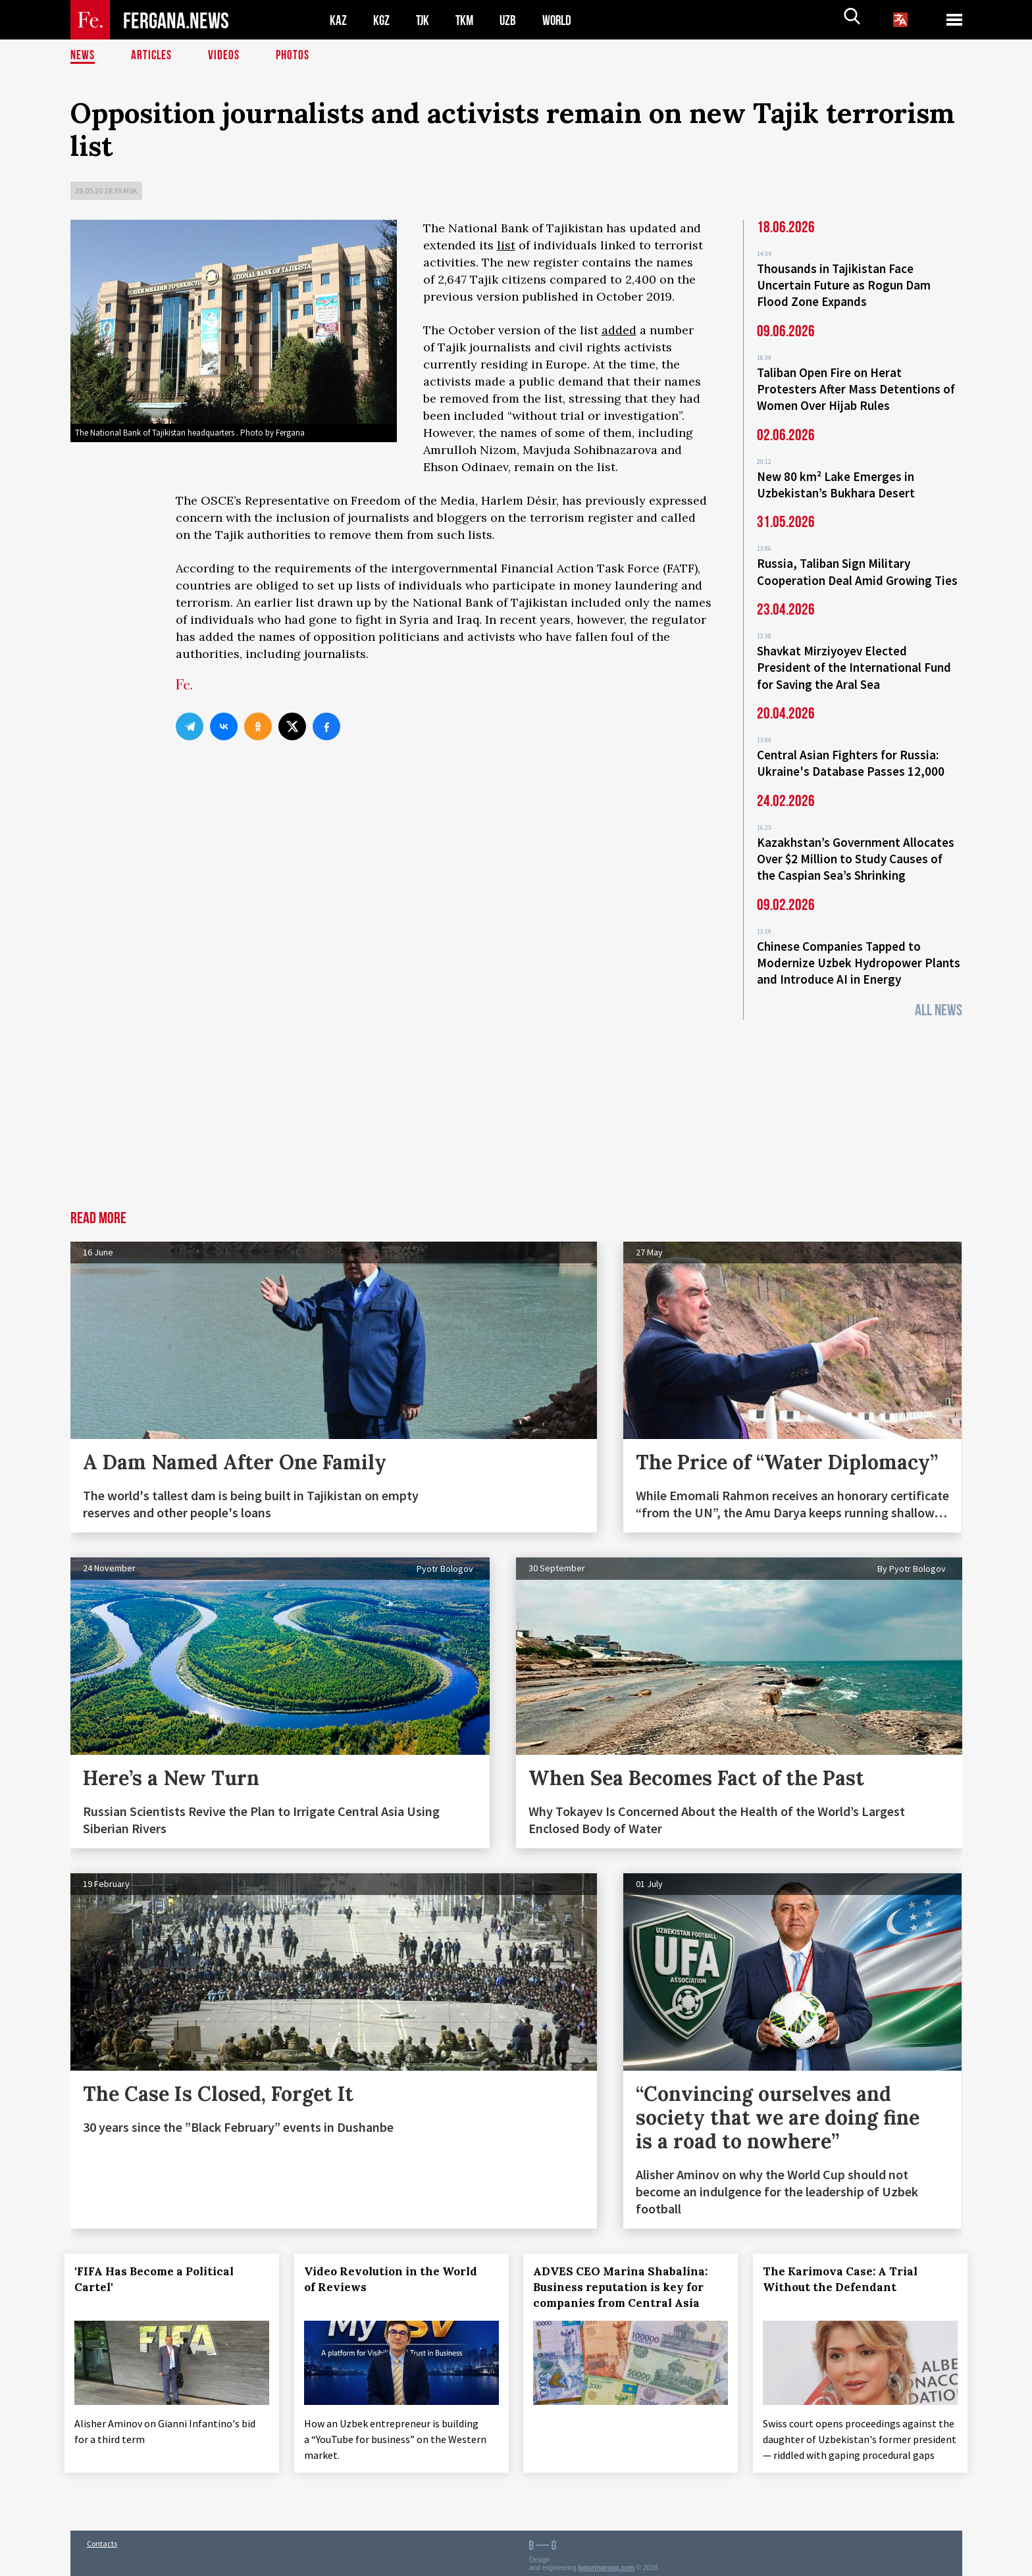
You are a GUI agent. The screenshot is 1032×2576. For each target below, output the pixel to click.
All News (938, 991)
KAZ (338, 20)
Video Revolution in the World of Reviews (395, 2261)
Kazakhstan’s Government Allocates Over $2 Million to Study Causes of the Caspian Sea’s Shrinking (855, 845)
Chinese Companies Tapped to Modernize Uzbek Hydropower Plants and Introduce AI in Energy (858, 946)
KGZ (381, 20)
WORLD (561, 20)
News (82, 56)
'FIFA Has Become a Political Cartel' (160, 2261)
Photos (295, 56)
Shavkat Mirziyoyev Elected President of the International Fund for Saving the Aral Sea (854, 658)
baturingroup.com (607, 2561)
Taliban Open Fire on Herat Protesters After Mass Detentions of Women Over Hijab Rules (856, 385)
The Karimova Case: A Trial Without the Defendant (846, 2261)
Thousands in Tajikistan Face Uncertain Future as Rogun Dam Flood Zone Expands (844, 284)
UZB (511, 20)
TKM (467, 20)
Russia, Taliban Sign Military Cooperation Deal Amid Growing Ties (857, 564)
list (506, 245)
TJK (424, 20)
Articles (153, 56)
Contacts (102, 2537)
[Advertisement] (516, 1093)
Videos (226, 56)
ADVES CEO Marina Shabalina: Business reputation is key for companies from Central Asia (626, 2269)
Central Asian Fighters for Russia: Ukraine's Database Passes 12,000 (850, 751)
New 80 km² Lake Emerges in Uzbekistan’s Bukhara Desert (836, 479)
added (619, 330)
